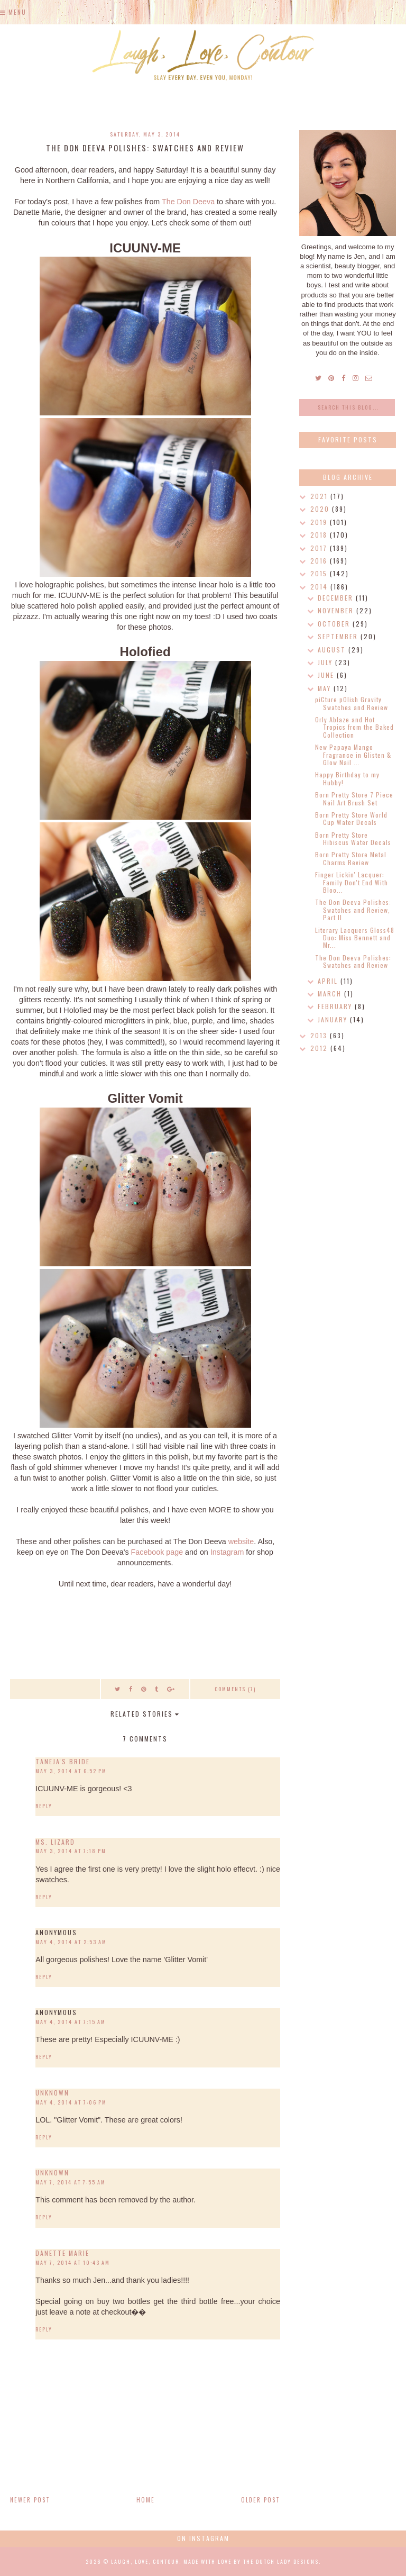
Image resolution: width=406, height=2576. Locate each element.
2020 (321, 508)
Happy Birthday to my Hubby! (347, 778)
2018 (320, 534)
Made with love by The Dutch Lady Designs (251, 2561)
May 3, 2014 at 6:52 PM (71, 1771)
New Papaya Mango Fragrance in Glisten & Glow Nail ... (353, 754)
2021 (320, 496)
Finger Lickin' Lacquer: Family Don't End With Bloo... (351, 882)
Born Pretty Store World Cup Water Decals (351, 818)
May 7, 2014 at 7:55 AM (70, 2182)
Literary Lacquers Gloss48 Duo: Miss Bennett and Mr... (354, 938)
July (326, 662)
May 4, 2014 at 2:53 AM (71, 1942)
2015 (320, 573)
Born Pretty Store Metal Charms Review (350, 858)
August (333, 649)
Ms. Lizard (55, 1841)
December (337, 597)
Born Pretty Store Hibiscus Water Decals (353, 838)
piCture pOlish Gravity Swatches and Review (351, 703)
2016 (320, 560)
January (334, 1019)
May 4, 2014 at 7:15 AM (70, 2022)
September (339, 636)
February (336, 1006)
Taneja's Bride (62, 1761)
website (241, 1541)
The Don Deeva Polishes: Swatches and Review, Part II (353, 909)
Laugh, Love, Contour (145, 2561)
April (329, 980)
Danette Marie (62, 2252)
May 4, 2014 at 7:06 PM (71, 2102)
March (331, 993)
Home (145, 2500)
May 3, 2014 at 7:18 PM (70, 1851)
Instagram (227, 1552)
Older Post (260, 2500)
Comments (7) (235, 1689)
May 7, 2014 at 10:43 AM (72, 2262)
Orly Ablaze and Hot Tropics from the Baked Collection (354, 727)
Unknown (52, 2092)
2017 (320, 547)
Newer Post (30, 2500)
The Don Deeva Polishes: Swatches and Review (353, 961)
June (327, 674)
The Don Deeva (188, 201)
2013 (320, 1035)
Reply (43, 1806)
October (335, 623)
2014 (320, 586)
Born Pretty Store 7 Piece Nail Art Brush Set (354, 798)
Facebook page (157, 1552)
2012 (320, 1048)
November (337, 610)
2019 (320, 522)
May (326, 688)
